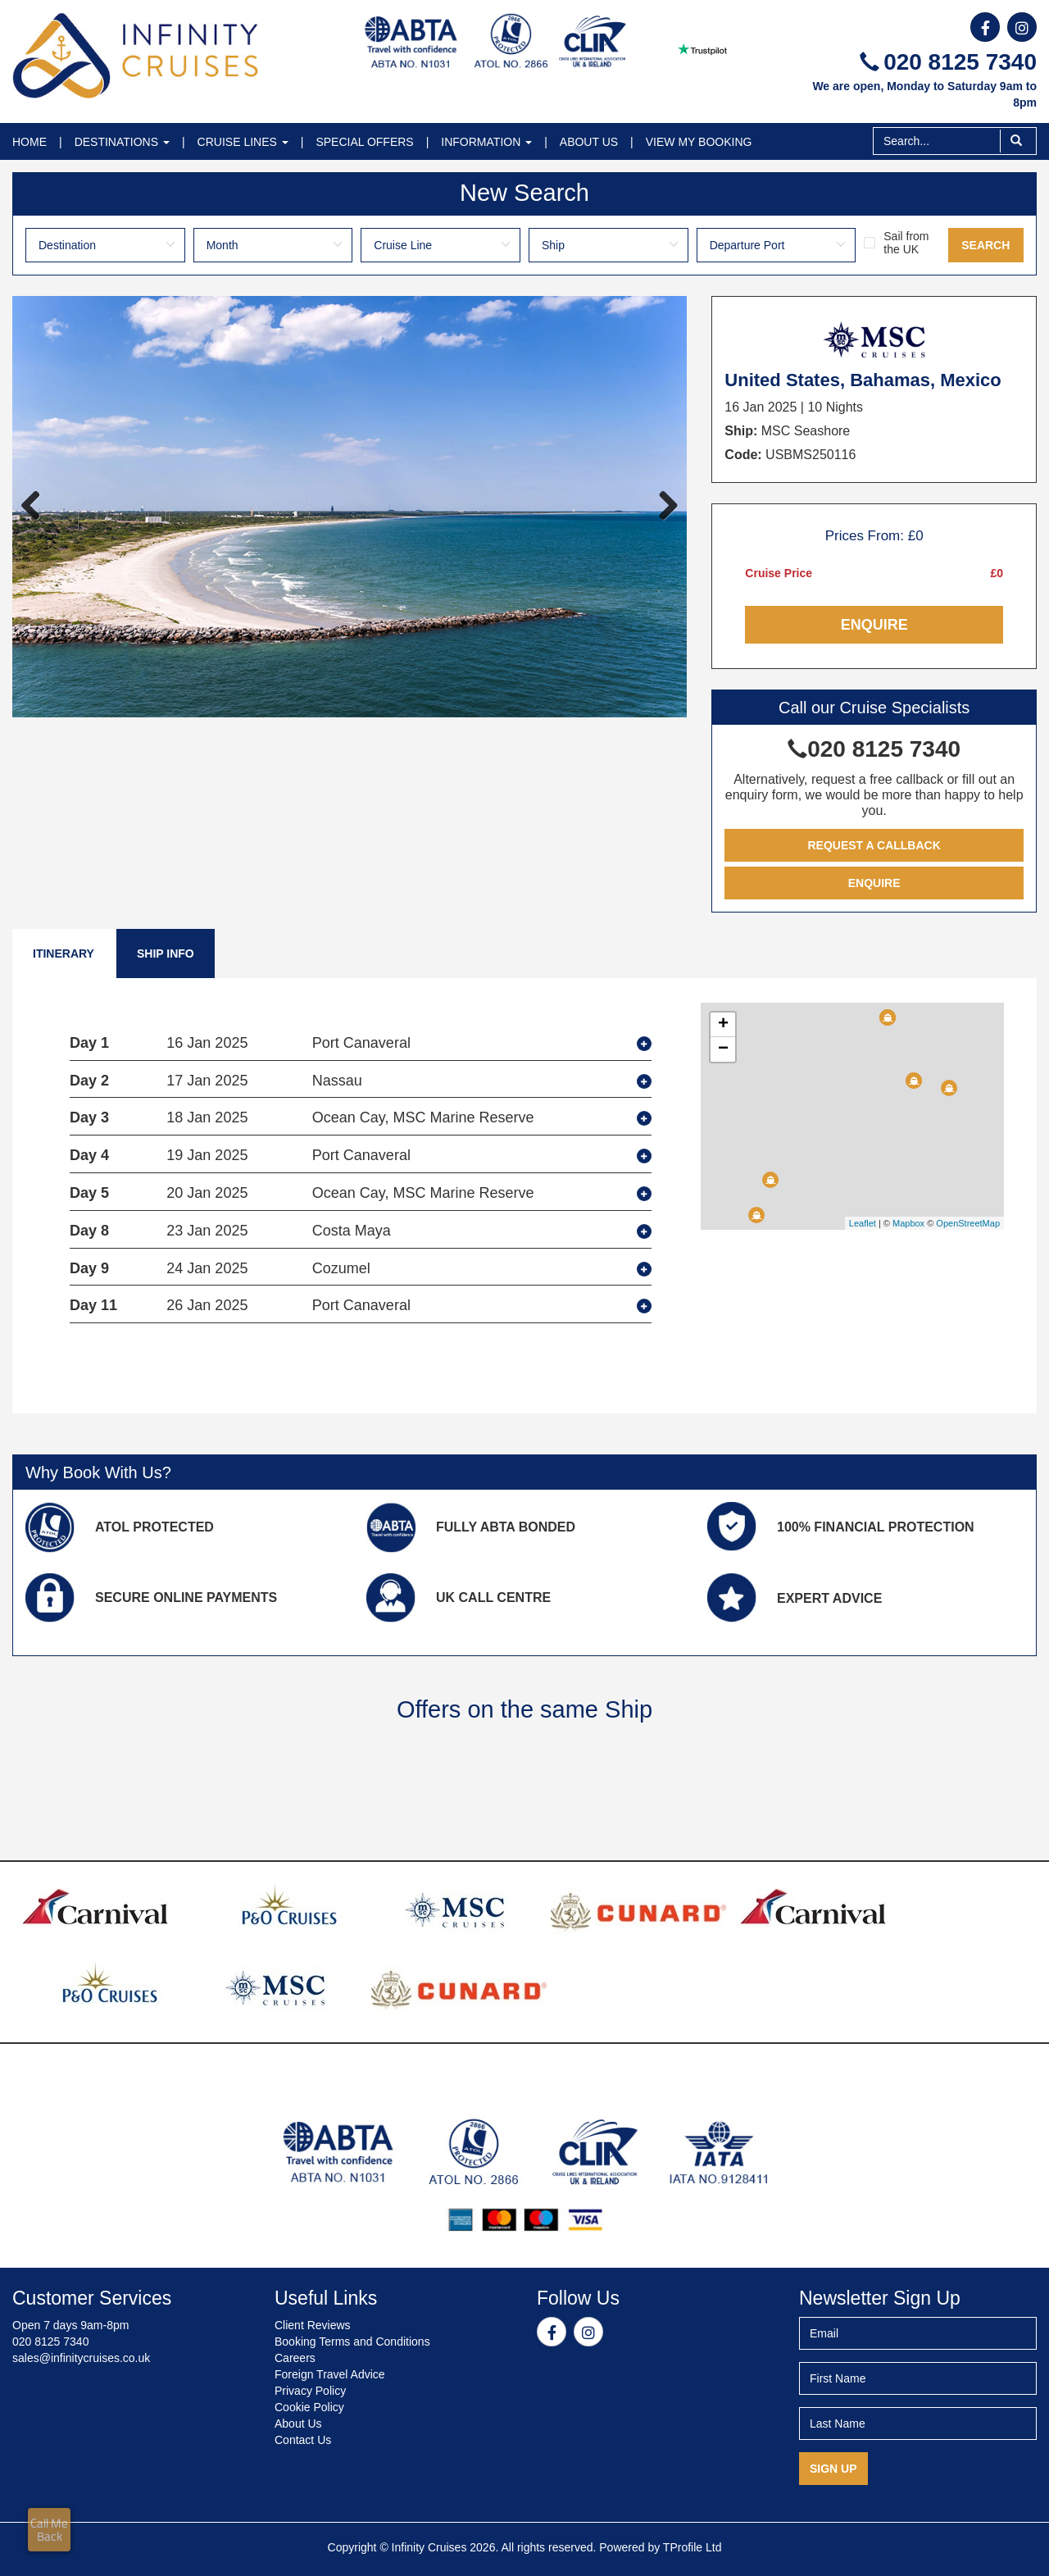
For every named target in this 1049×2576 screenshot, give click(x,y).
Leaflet (862, 1223)
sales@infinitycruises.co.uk (81, 2357)
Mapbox (908, 1223)
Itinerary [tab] (63, 953)
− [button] (723, 1049)
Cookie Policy (309, 2407)
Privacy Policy (310, 2390)
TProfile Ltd (692, 2547)
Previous (36, 506)
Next (662, 506)
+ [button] (723, 1025)
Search (985, 245)
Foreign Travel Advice (330, 2374)
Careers (295, 2357)
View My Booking (699, 141)
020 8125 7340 (948, 62)
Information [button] (486, 141)
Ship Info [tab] (165, 953)
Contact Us (303, 2439)
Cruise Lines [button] (243, 141)
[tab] (361, 1044)
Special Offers (364, 141)
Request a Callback (874, 845)
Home (29, 141)
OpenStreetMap (968, 1223)
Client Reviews (313, 2325)
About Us (589, 141)
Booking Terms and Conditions (352, 2341)
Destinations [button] (122, 141)
